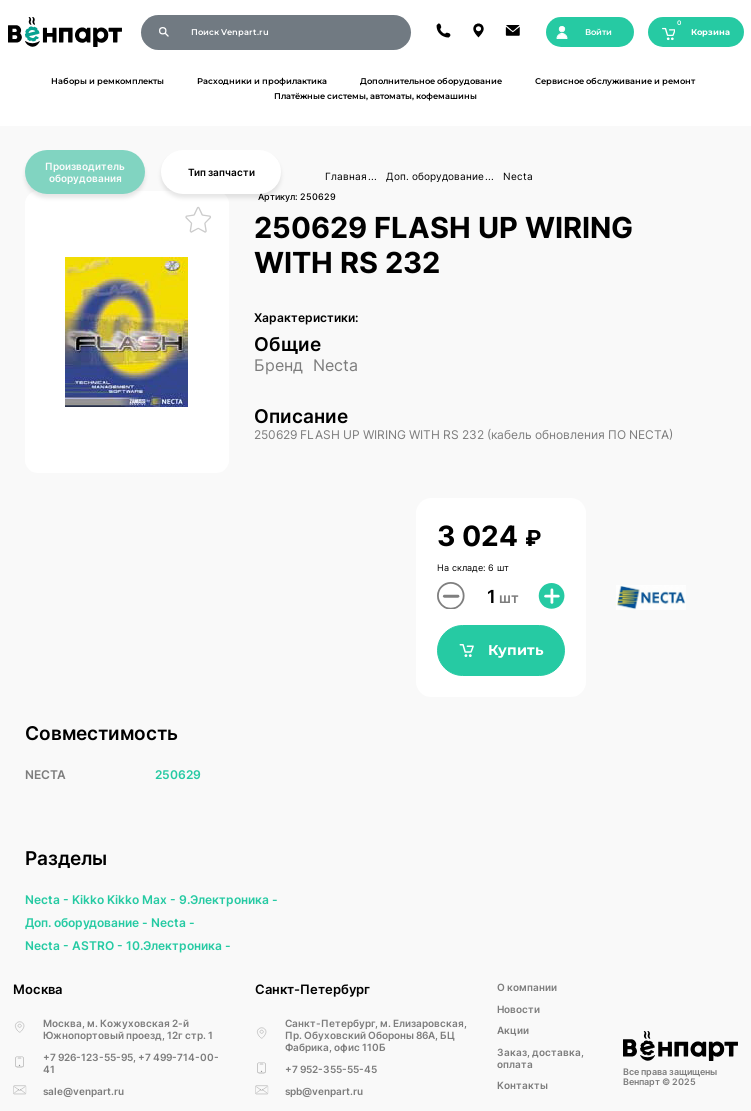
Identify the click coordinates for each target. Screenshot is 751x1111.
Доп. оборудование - (88, 922)
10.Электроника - (178, 945)
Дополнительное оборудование (431, 81)
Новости (518, 1009)
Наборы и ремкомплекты (107, 81)
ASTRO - (99, 945)
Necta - (48, 899)
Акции (513, 1030)
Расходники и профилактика (262, 81)
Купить (501, 650)
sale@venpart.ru (83, 1091)
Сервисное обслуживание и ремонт (615, 81)
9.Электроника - (228, 899)
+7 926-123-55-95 (88, 1057)
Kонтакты (522, 1085)
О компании (527, 987)
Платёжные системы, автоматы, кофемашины (375, 96)
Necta (518, 176)
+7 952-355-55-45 (331, 1069)
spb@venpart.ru (324, 1091)
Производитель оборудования (85, 172)
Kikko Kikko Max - (125, 899)
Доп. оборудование (435, 176)
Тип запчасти (221, 172)
